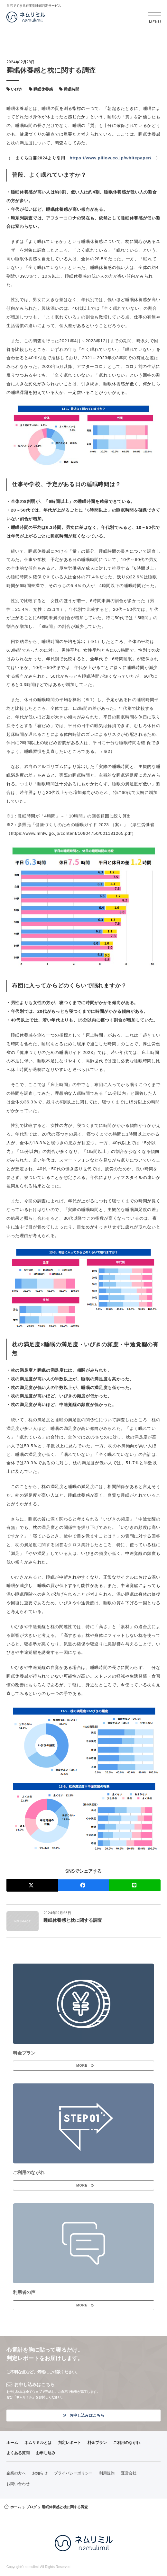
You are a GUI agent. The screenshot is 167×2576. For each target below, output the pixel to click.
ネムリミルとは (37, 2442)
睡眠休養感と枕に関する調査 (72, 1920)
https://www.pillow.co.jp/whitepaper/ (111, 158)
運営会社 (128, 2473)
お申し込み (45, 2453)
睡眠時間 (71, 89)
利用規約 (107, 2473)
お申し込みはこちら (83, 2415)
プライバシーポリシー (73, 2473)
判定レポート (69, 2442)
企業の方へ (16, 2473)
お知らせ (40, 2473)
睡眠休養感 (43, 89)
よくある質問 (18, 2453)
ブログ (31, 2507)
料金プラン (97, 2442)
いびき (17, 89)
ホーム (12, 2442)
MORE (82, 2065)
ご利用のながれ (126, 2442)
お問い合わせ (18, 2484)
